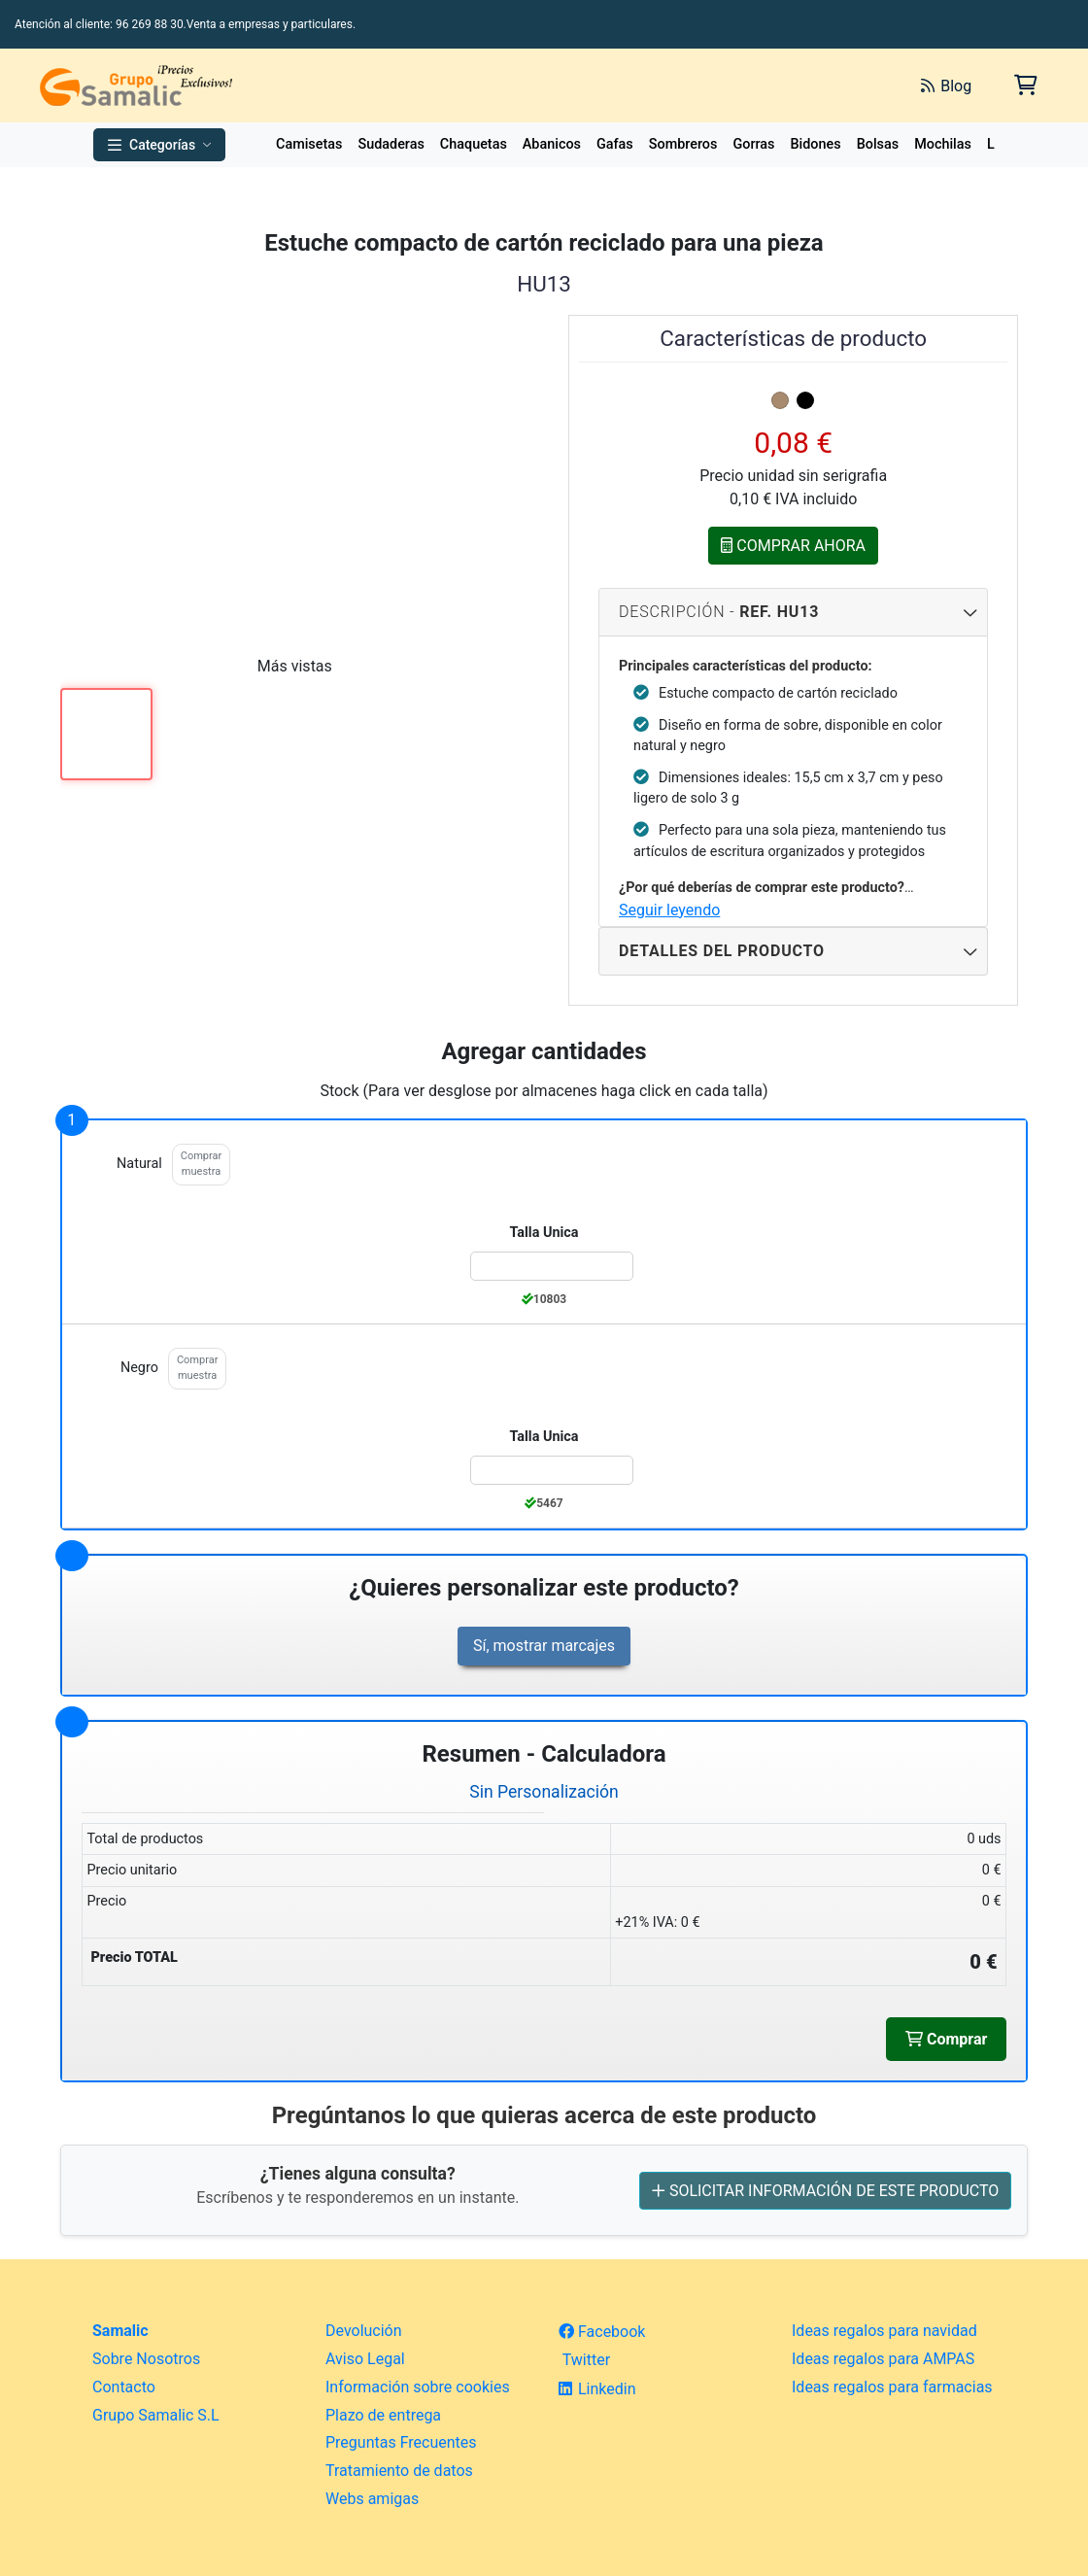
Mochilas (942, 144)
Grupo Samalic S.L (156, 2415)
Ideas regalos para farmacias (892, 2387)
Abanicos (552, 144)
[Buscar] (687, 85)
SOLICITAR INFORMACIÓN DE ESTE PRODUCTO (825, 2190)
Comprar (946, 2038)
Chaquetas (473, 144)
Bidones (815, 144)
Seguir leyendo (669, 910)
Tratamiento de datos (399, 2470)
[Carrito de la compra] (1024, 85)
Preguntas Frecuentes (401, 2442)
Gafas (614, 144)
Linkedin (597, 2389)
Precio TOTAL (133, 1957)
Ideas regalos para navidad (884, 2330)
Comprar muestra (201, 1164)
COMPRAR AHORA (793, 545)
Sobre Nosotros (146, 2359)
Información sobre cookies (417, 2387)
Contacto (123, 2387)
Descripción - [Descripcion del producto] (793, 612)
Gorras (753, 144)
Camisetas (309, 144)
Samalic (120, 2330)
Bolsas (878, 144)
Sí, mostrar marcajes (544, 1645)
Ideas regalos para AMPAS (883, 2359)
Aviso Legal (365, 2359)
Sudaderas (390, 144)
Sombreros (683, 144)
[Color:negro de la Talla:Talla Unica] (552, 1470)
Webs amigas (372, 2499)
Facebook (602, 2331)
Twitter (584, 2360)
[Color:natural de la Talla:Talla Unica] (552, 1266)
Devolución (363, 2330)
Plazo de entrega (383, 2415)
